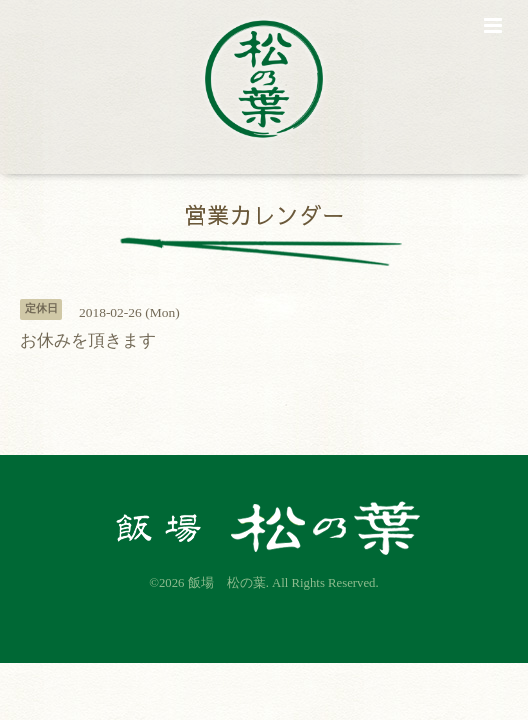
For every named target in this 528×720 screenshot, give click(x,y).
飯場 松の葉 (227, 583)
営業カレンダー (264, 214)
